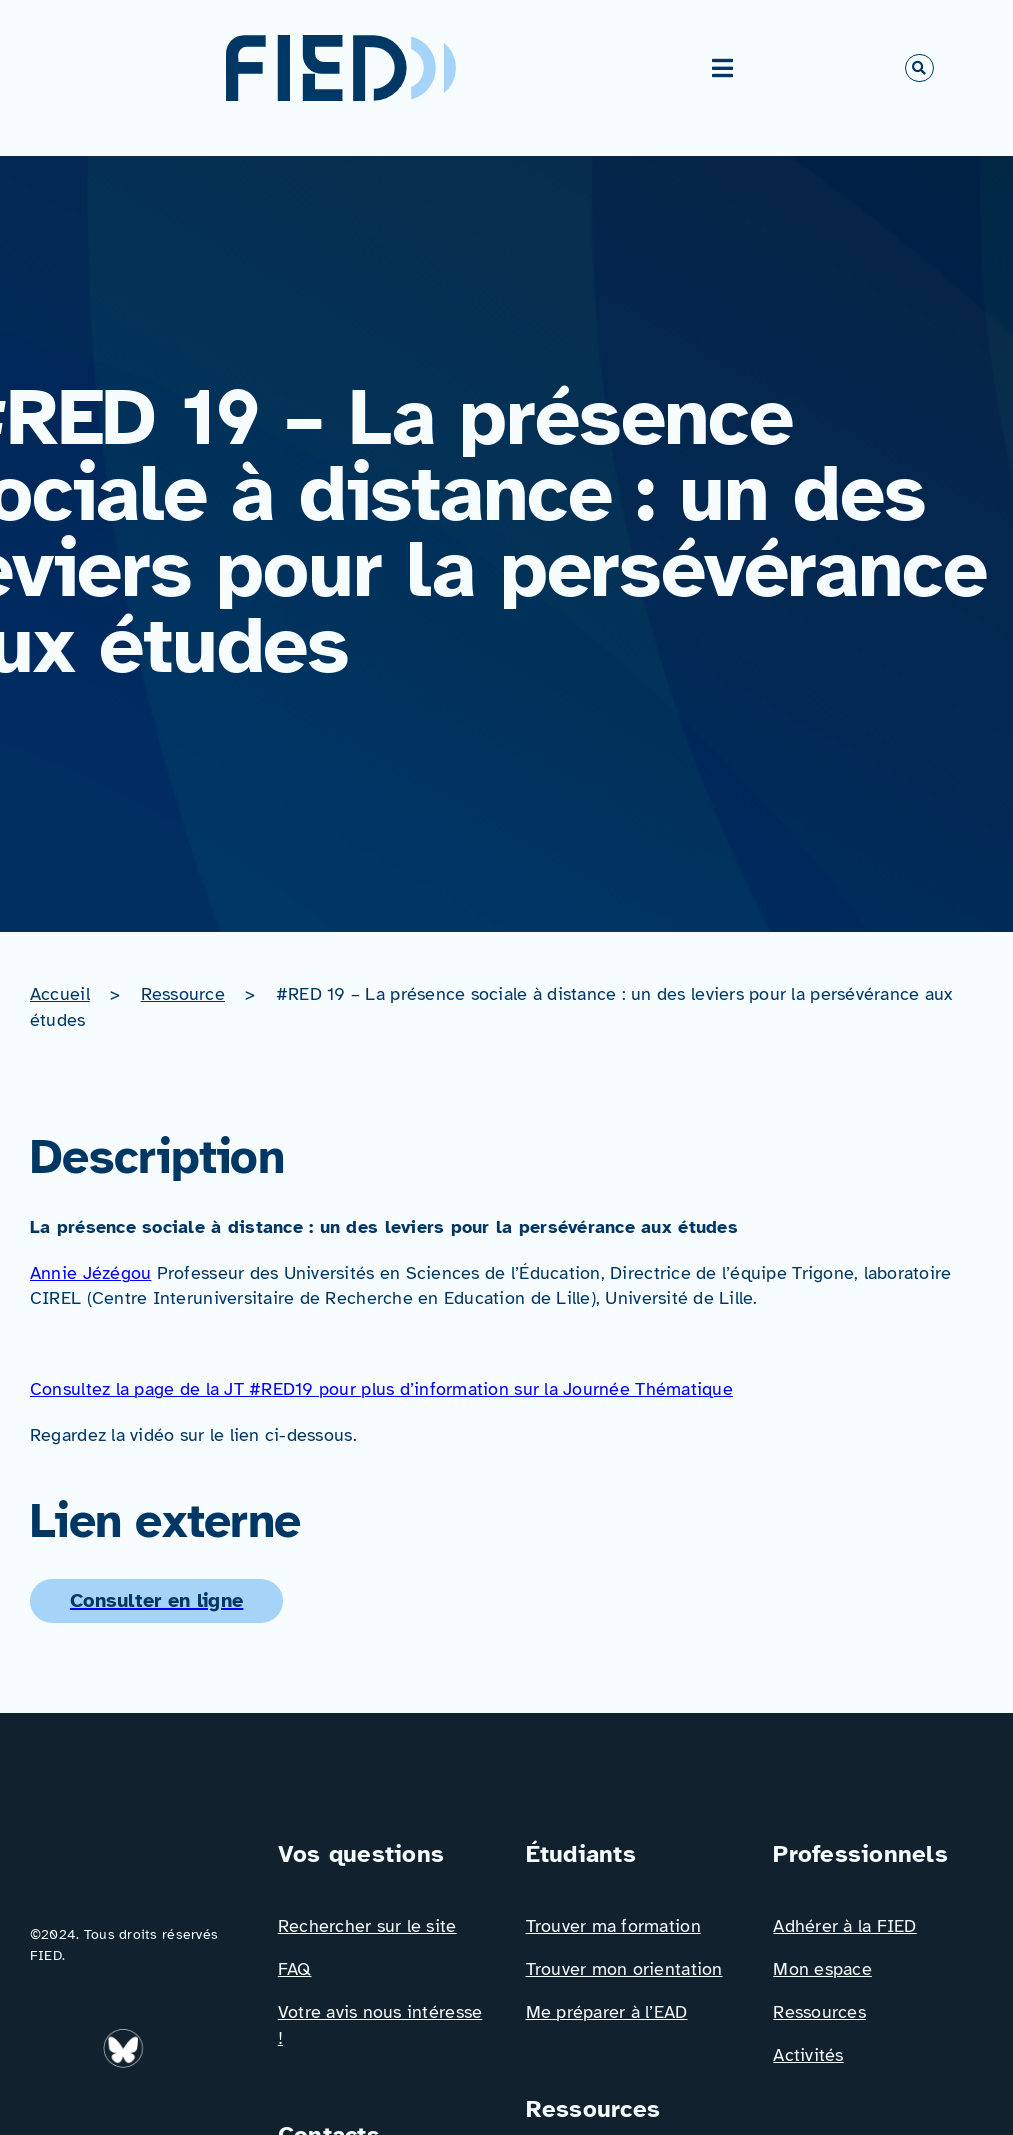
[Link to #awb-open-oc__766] (919, 68)
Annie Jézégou (90, 1273)
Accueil (60, 994)
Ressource (183, 994)
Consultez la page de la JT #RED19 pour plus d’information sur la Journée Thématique (381, 1389)
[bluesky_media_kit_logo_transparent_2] (126, 2037)
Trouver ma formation (613, 1926)
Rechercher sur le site (367, 1926)
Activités (808, 2055)
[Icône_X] (51, 2105)
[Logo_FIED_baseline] (135, 1845)
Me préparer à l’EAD (607, 2012)
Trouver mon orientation (624, 1969)
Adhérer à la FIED (845, 1926)
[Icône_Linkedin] (51, 2037)
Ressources (819, 2012)
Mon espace (822, 1969)
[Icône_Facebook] (178, 2037)
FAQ (295, 1969)
